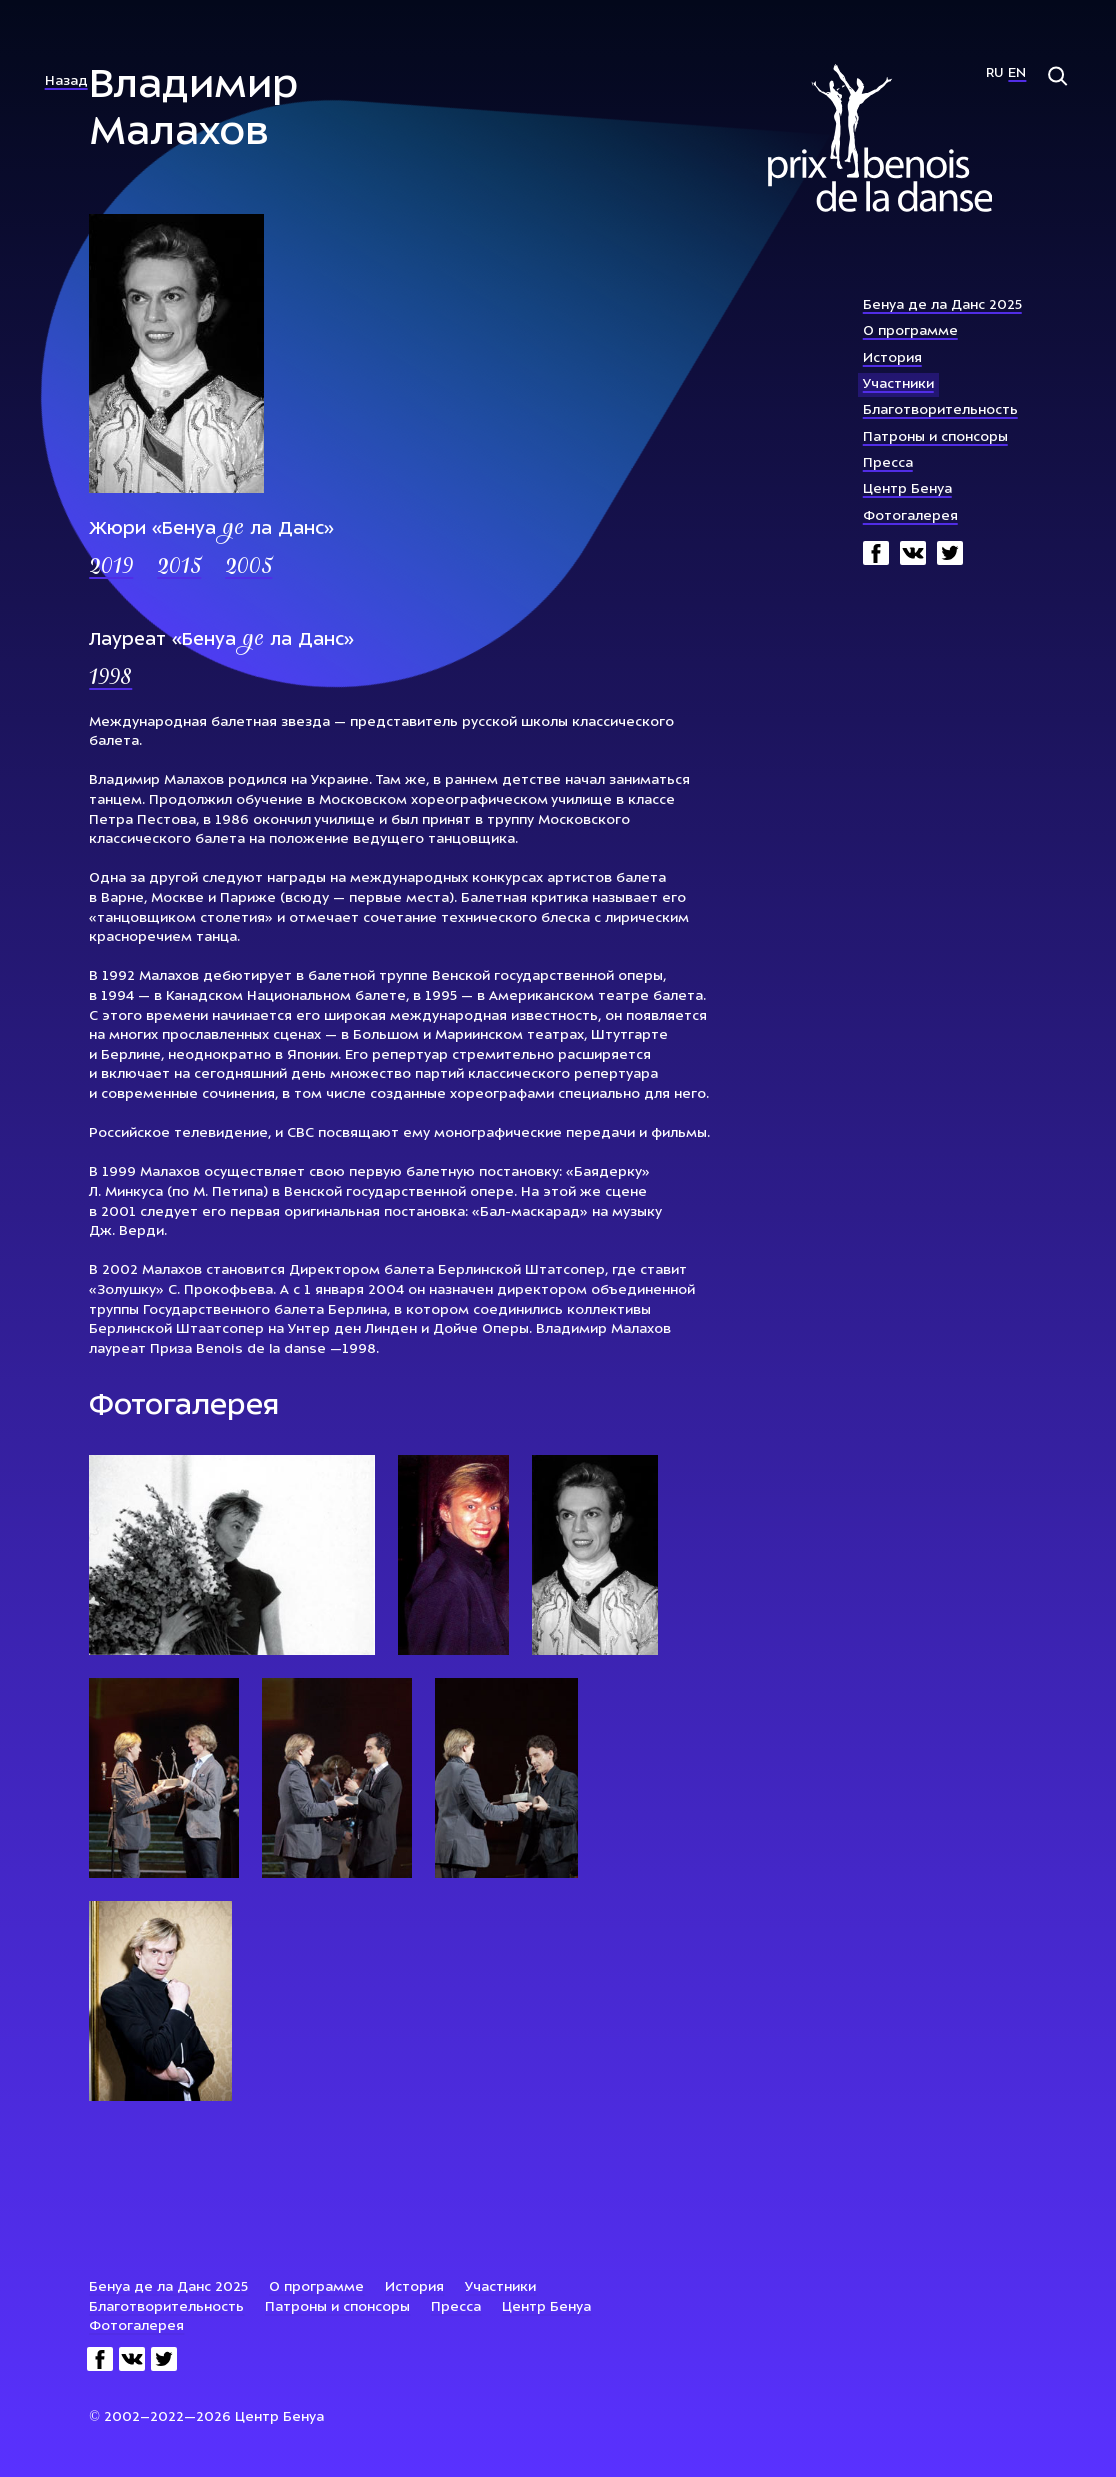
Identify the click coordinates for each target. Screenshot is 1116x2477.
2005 (248, 568)
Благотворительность (940, 410)
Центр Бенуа (907, 489)
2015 (179, 568)
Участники (898, 384)
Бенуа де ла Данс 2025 (942, 305)
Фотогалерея (910, 516)
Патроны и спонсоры (935, 437)
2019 (111, 568)
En (1017, 73)
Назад (66, 81)
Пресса (888, 463)
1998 (110, 679)
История (892, 358)
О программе (910, 331)
